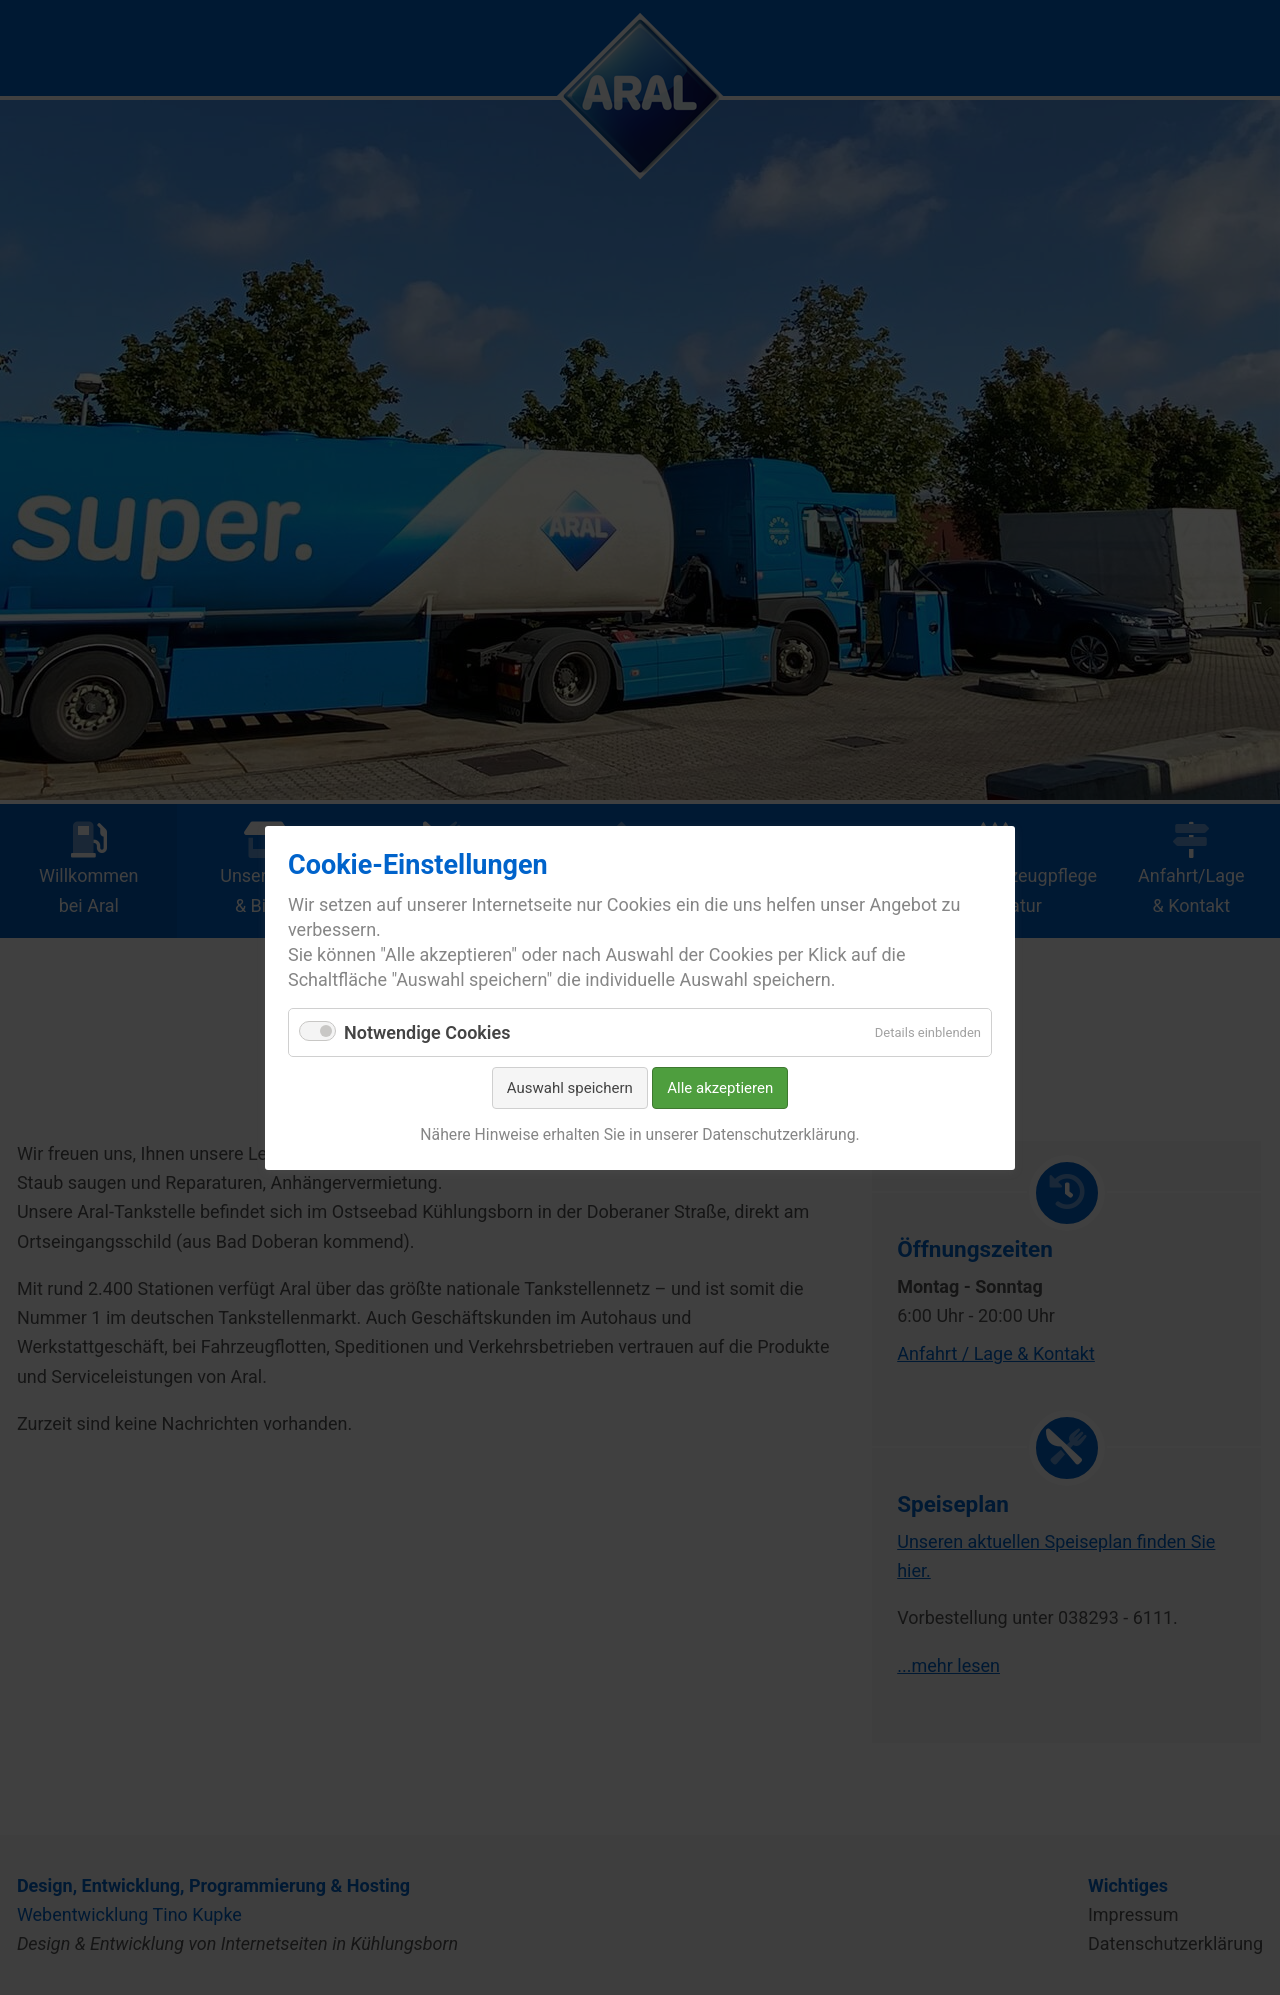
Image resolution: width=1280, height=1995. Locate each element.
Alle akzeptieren (720, 1088)
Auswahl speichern (570, 1088)
